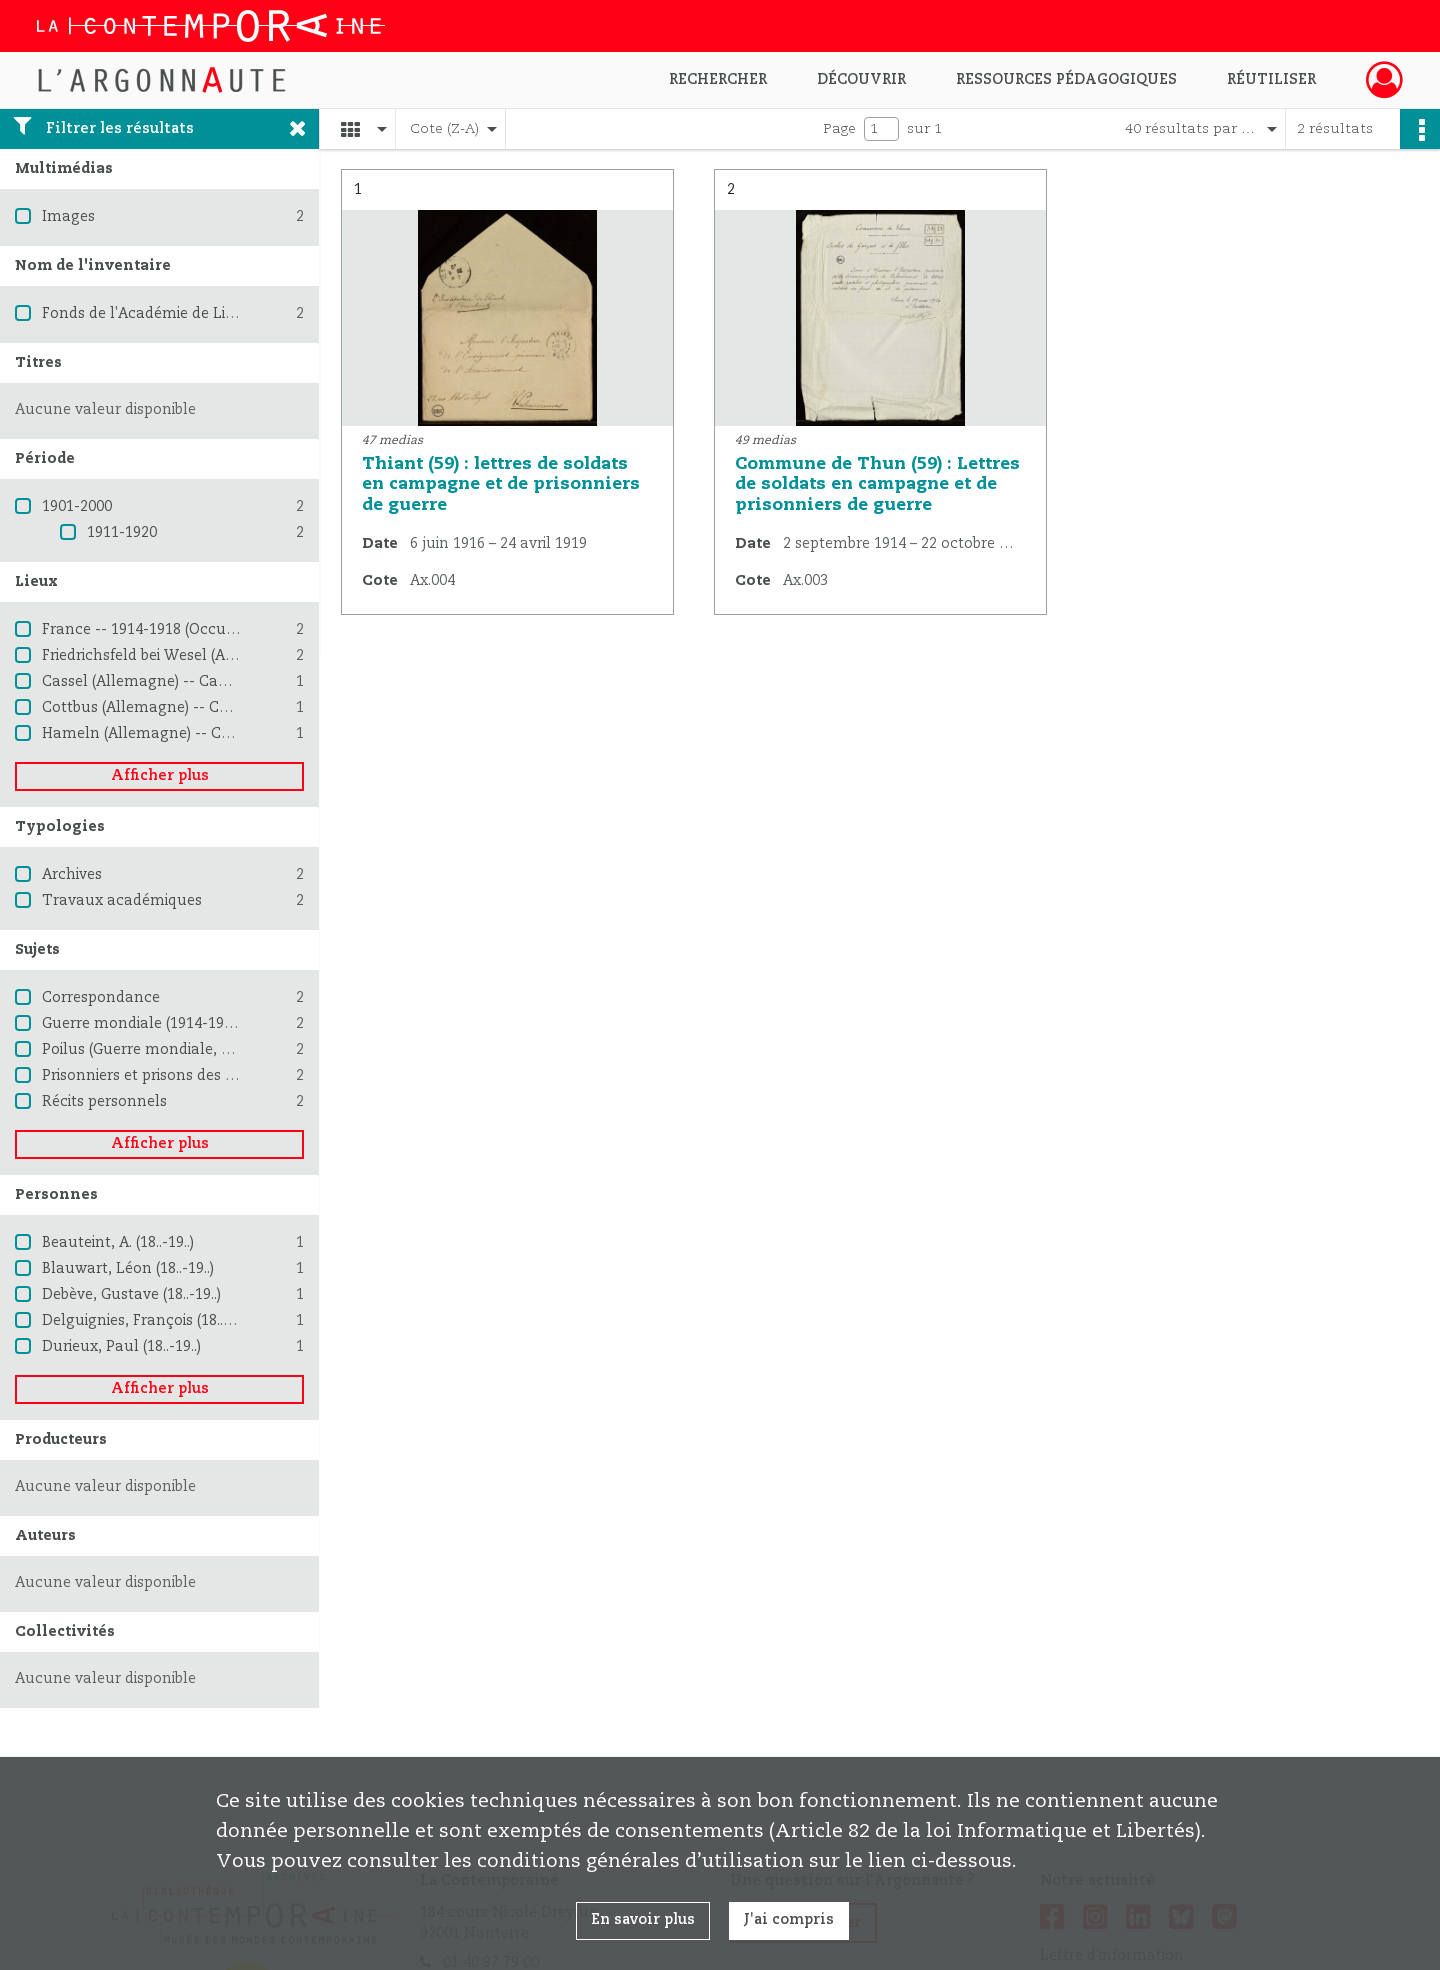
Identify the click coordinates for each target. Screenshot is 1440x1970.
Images (68, 217)
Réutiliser (1271, 80)
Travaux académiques (122, 901)
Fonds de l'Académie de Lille (142, 314)
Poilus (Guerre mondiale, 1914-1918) (168, 1050)
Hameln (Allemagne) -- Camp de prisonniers (199, 734)
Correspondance (101, 998)
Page (839, 129)
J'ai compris (789, 1920)
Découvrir (861, 80)
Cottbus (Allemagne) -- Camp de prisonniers (198, 708)
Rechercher (718, 80)
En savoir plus (643, 1920)
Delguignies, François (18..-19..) (148, 1321)
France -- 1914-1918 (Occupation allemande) (200, 630)
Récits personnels (104, 1102)
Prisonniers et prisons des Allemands (172, 1076)
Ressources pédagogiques (1066, 80)
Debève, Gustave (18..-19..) (131, 1295)
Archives (72, 875)
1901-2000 (77, 507)
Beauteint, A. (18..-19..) (118, 1243)
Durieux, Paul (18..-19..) (121, 1347)
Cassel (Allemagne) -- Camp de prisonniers (193, 682)
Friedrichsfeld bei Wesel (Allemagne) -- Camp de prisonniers (253, 656)
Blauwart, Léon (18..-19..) (128, 1269)
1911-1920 (122, 533)
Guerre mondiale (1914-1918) (143, 1024)
